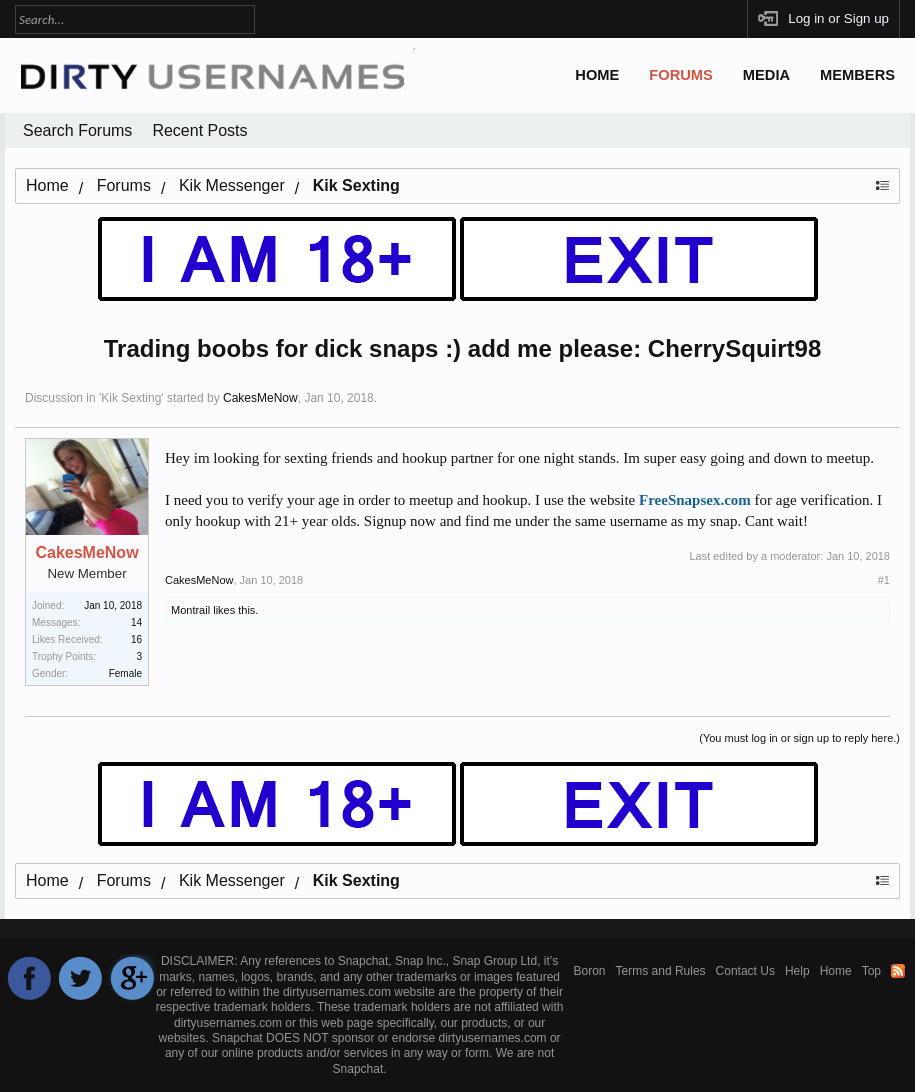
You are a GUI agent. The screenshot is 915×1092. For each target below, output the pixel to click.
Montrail (190, 610)
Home (597, 75)
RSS (898, 971)
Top (871, 971)
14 (136, 622)
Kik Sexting (131, 398)
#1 (884, 580)
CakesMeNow (260, 398)
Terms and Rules (661, 971)
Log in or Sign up (838, 18)
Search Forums (77, 130)
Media (766, 75)
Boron (590, 971)
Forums (681, 75)
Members (857, 75)
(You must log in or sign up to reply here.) (799, 738)
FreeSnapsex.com (695, 500)
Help (797, 971)
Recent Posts (199, 130)
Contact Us (745, 971)
